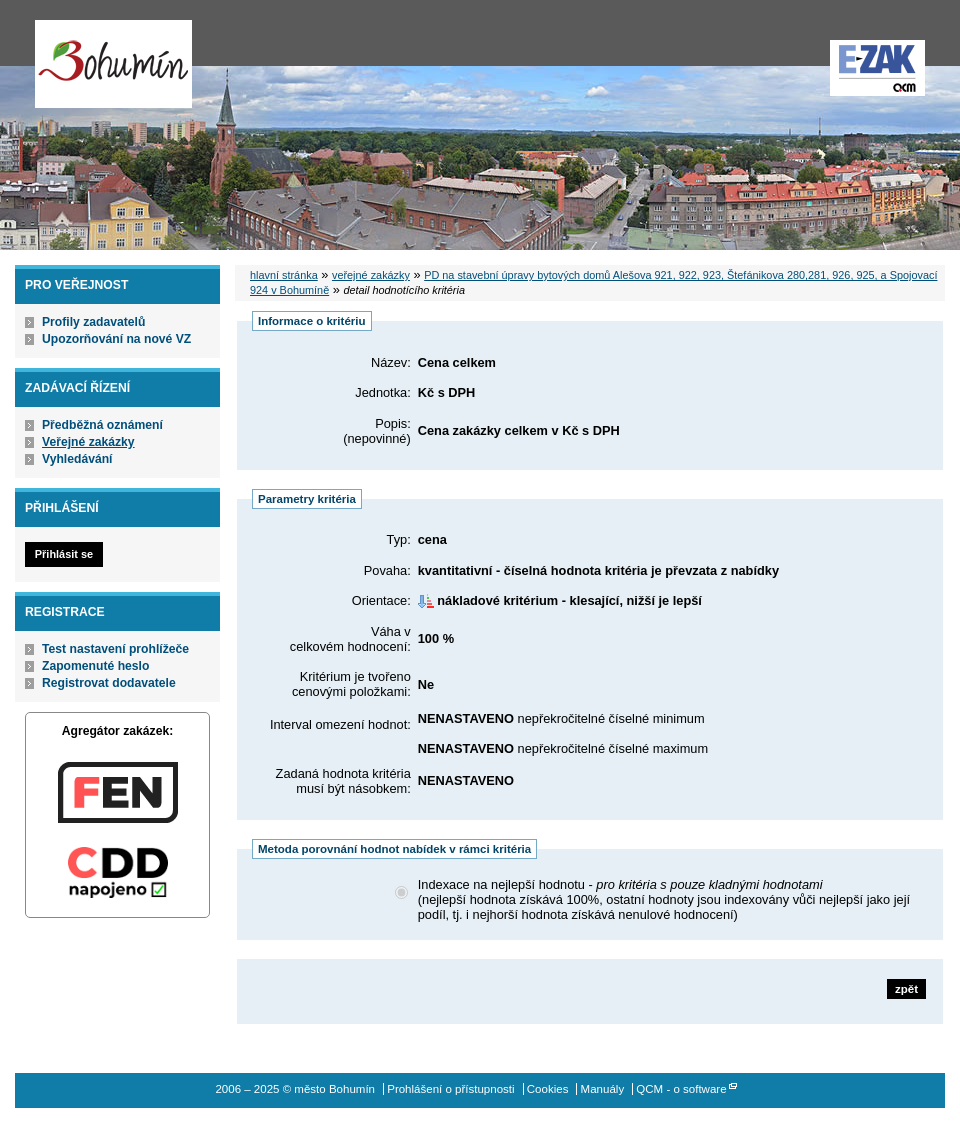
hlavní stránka (284, 275)
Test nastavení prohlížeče (115, 649)
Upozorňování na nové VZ (116, 339)
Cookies (548, 1089)
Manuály (603, 1089)
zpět (906, 989)
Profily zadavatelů (93, 322)
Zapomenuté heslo (95, 666)
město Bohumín (113, 64)
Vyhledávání (77, 459)
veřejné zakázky (371, 275)
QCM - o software (681, 1089)
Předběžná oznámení (102, 425)
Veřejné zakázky (88, 442)
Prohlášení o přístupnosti (450, 1089)
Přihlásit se (64, 554)
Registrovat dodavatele (109, 683)
